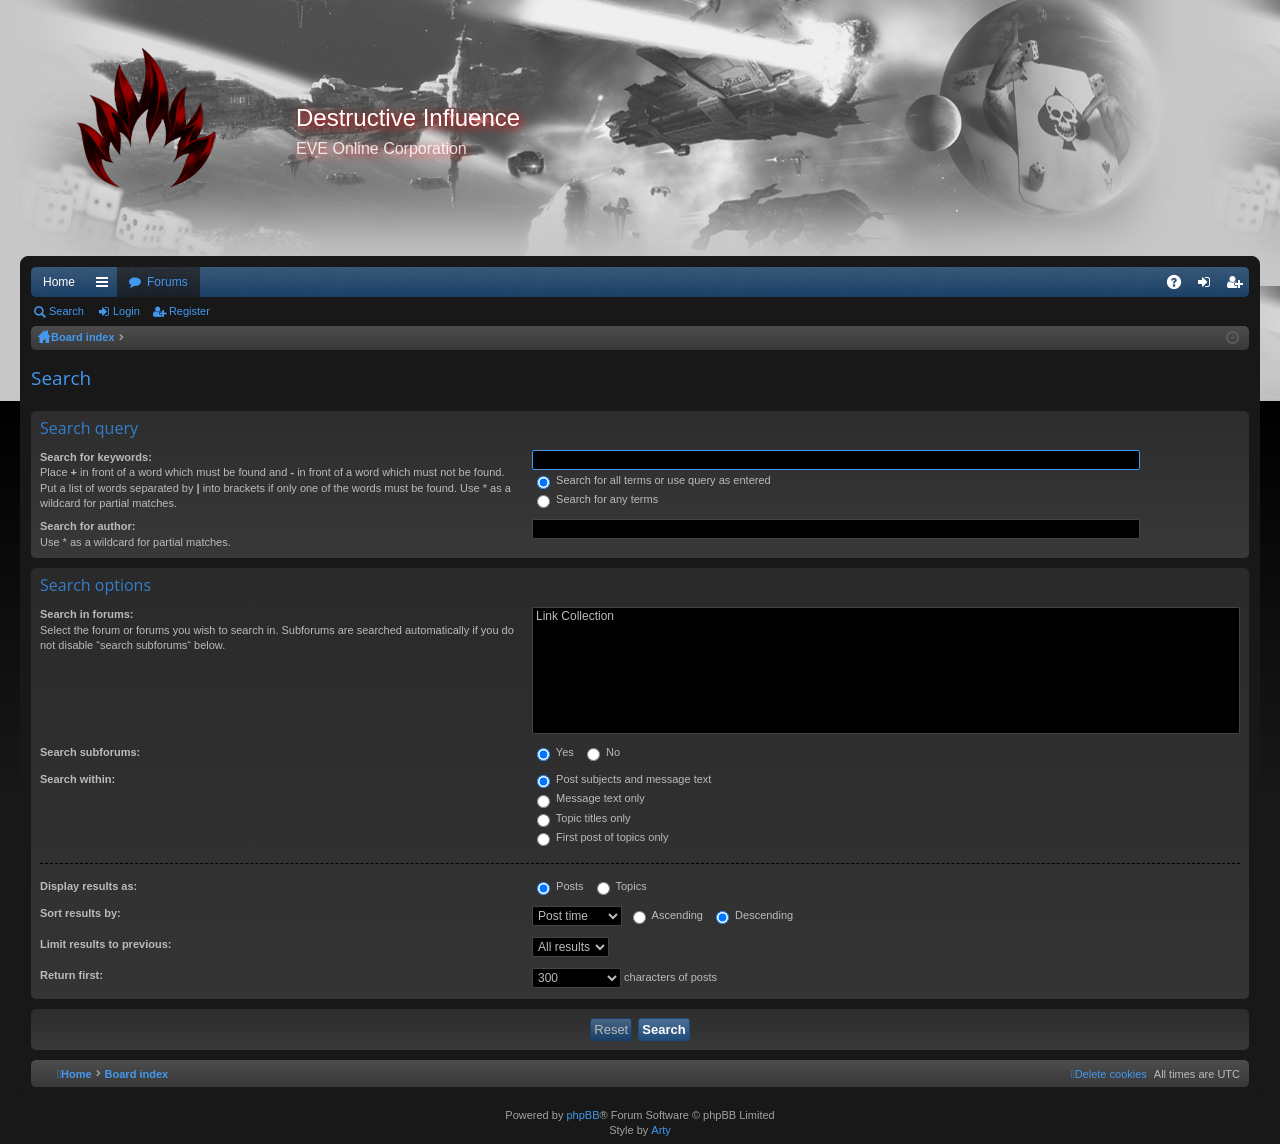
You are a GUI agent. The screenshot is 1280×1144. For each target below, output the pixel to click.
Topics (622, 886)
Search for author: (87, 526)
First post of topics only (603, 837)
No (603, 752)
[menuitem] (1109, 1074)
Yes (555, 752)
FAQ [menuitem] (1180, 286)
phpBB (582, 1115)
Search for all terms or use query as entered (654, 480)
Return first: (71, 975)
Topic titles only (583, 818)
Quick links (106, 286)
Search (66, 311)
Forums (167, 282)
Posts (560, 886)
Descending (754, 915)
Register (189, 311)
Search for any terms (597, 499)
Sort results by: (80, 913)
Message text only (591, 798)
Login (126, 311)
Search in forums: (87, 614)
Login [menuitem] (1208, 286)
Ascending (668, 915)
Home (59, 282)
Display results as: (88, 886)
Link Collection (886, 616)
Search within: (77, 779)
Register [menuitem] (1238, 286)
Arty (661, 1130)
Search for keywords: (96, 457)
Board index (83, 337)
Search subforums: (90, 752)
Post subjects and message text (624, 779)
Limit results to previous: (105, 944)
